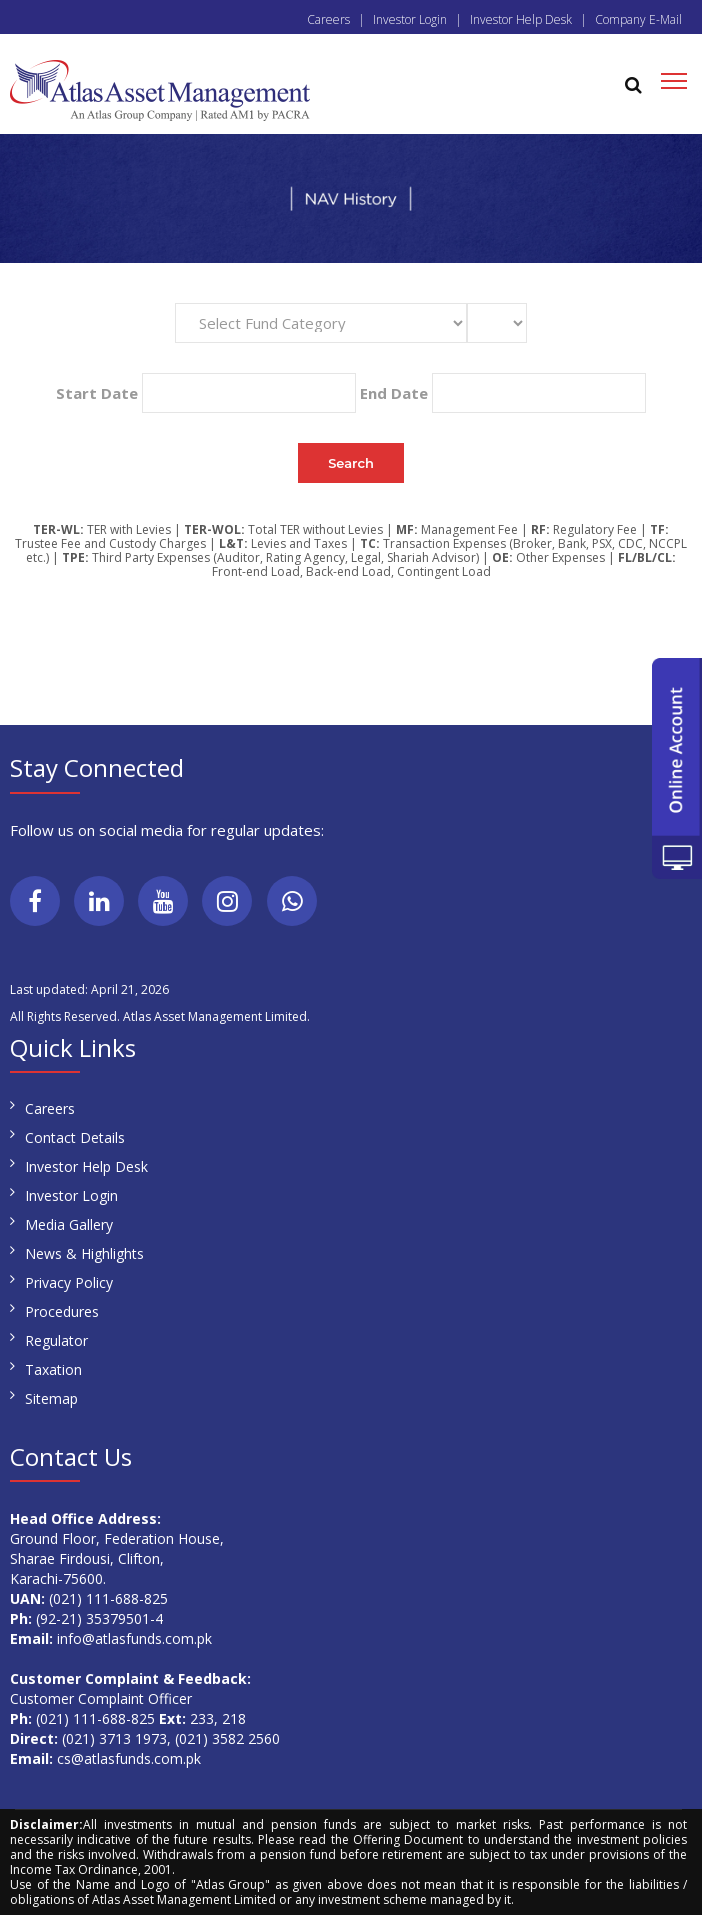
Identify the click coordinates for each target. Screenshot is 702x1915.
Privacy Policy (69, 1282)
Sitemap (51, 1398)
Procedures (62, 1311)
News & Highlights (84, 1253)
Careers (328, 19)
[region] (351, 198)
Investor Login (410, 19)
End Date (394, 393)
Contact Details (75, 1137)
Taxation (53, 1369)
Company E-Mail (638, 19)
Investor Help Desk (521, 19)
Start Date (97, 393)
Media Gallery (69, 1224)
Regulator (56, 1340)
